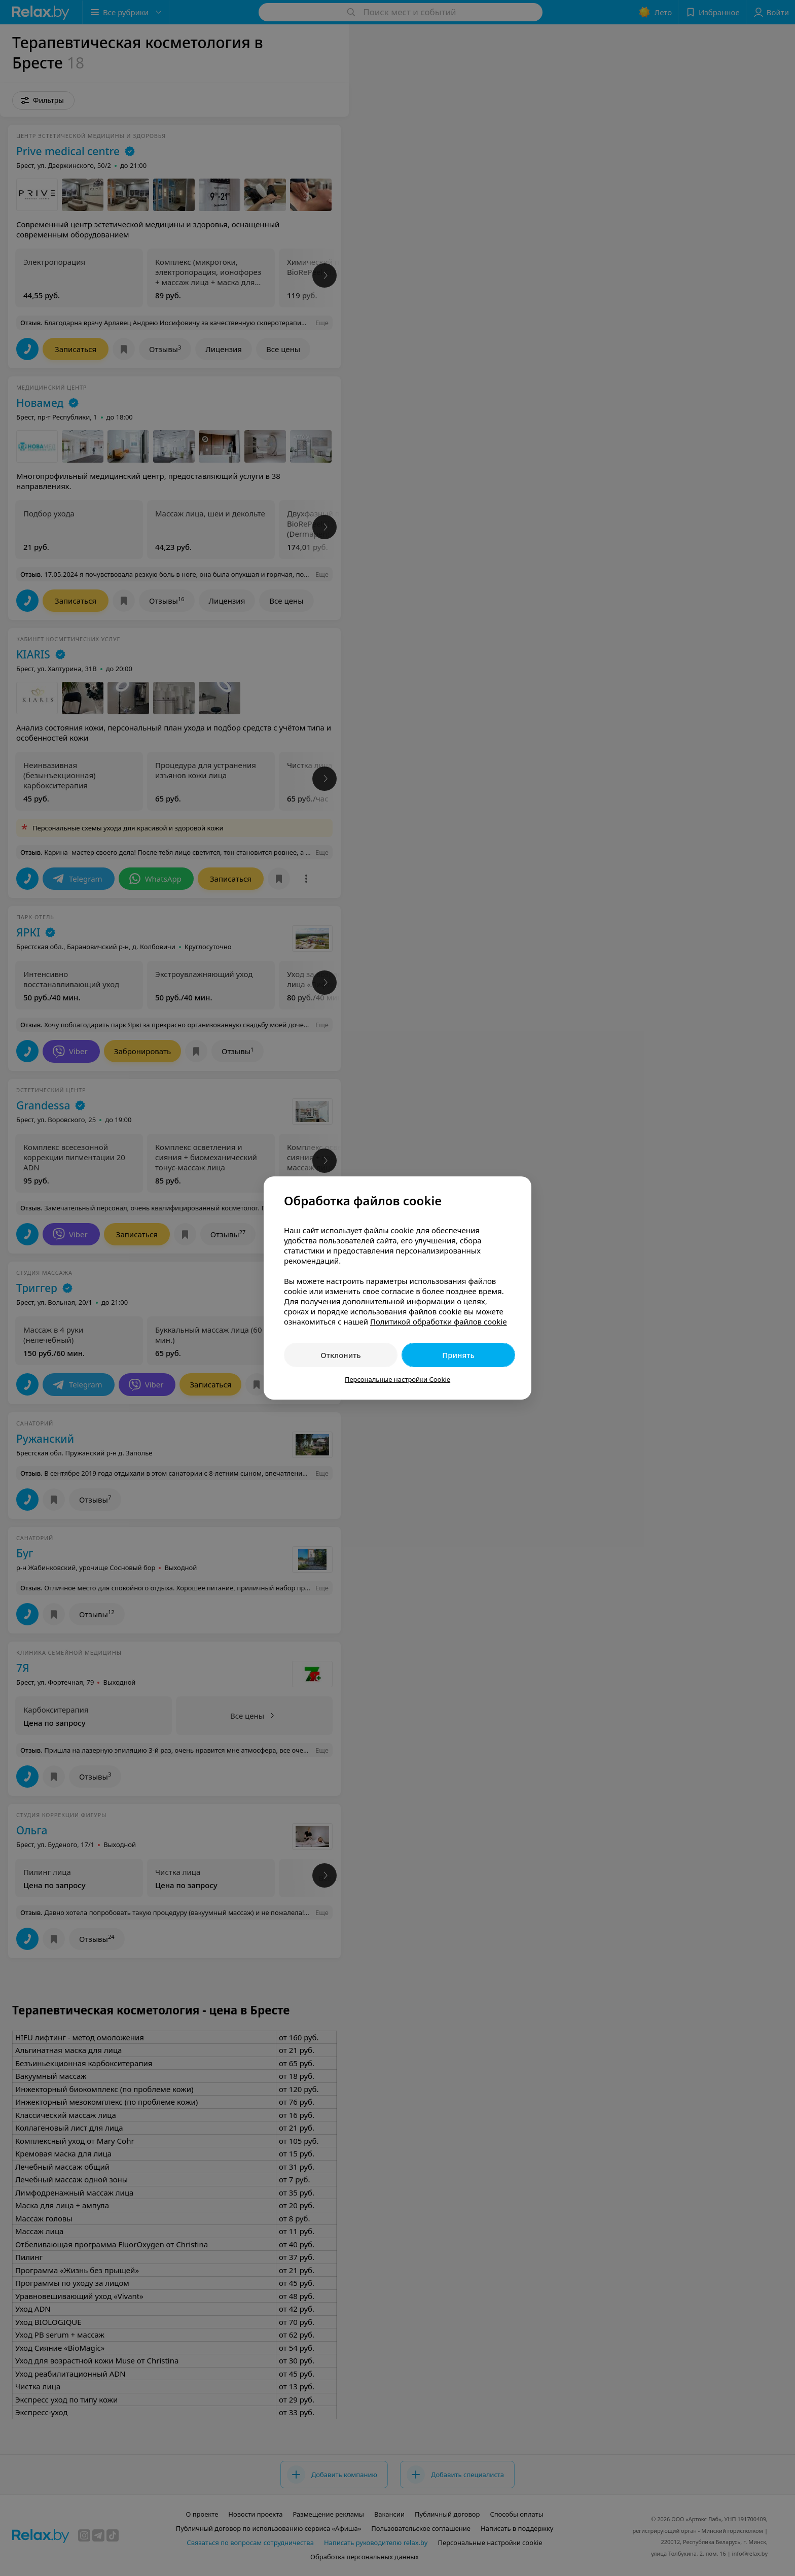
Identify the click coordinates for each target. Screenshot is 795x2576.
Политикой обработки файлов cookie (438, 1321)
